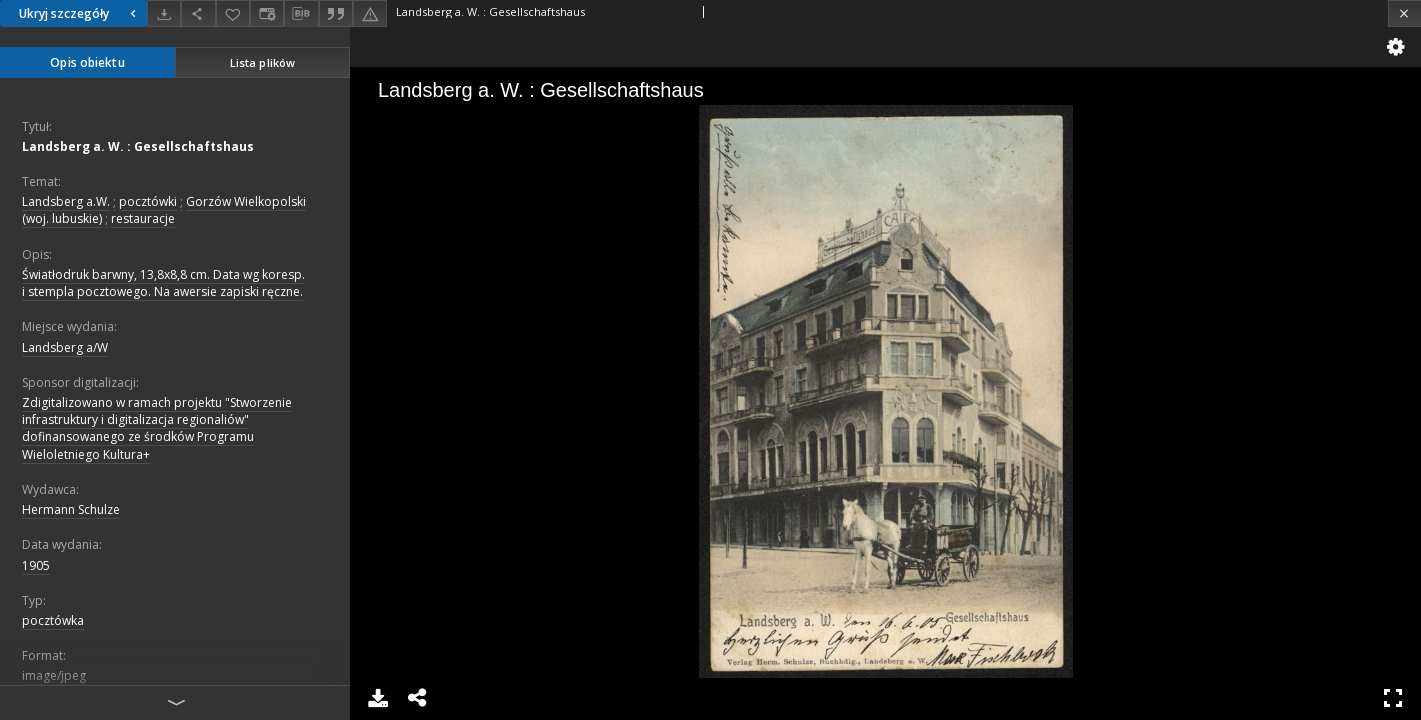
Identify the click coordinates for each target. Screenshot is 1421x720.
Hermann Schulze (71, 509)
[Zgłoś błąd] (370, 13)
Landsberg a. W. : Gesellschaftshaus (138, 146)
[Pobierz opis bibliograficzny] (301, 14)
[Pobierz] (164, 13)
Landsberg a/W (65, 347)
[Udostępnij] (198, 13)
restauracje (143, 218)
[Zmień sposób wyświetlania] (267, 13)
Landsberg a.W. (66, 201)
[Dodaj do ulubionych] (233, 13)
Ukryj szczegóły (80, 13)
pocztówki (148, 201)
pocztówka (53, 620)
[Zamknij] (1404, 13)
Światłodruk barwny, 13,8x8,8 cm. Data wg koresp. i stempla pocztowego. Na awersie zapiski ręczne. (163, 283)
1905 (36, 565)
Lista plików (262, 62)
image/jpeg (54, 675)
